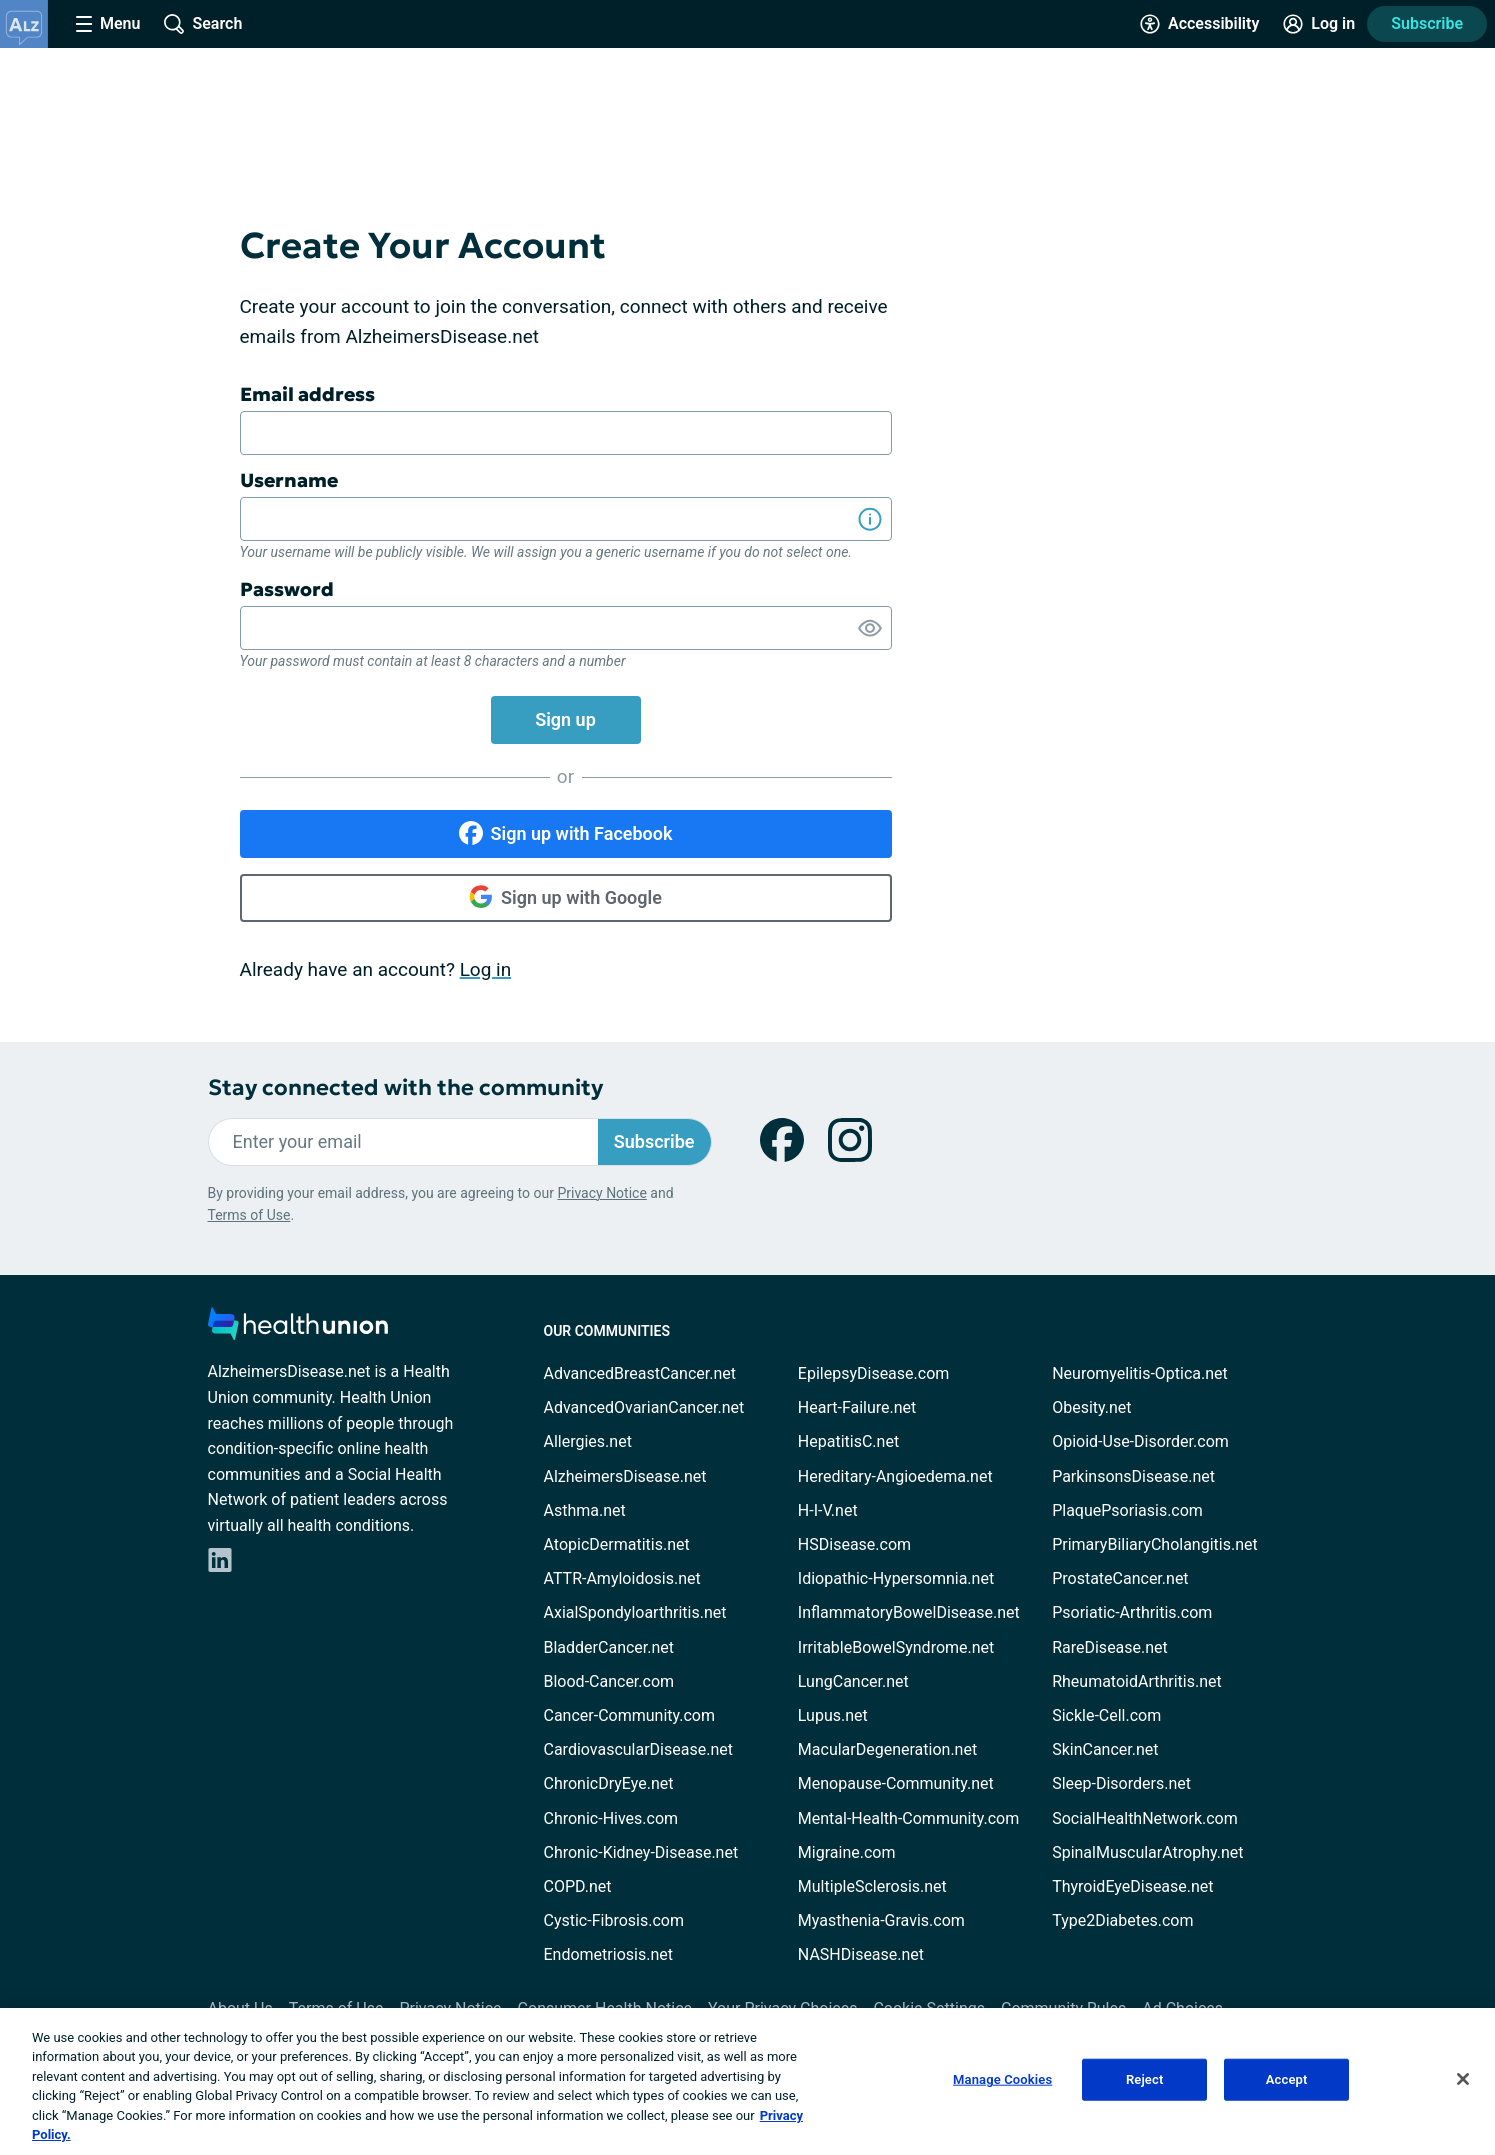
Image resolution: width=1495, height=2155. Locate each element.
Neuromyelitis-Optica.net (1140, 1373)
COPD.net (578, 1886)
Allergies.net (588, 1441)
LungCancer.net (853, 1681)
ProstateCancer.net (1120, 1578)
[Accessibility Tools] (1199, 24)
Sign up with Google (565, 897)
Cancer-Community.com (630, 1715)
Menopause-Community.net (896, 1783)
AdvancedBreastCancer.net (640, 1373)
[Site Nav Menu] (108, 24)
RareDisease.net (1110, 1647)
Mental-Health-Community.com (908, 1818)
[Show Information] (870, 519)
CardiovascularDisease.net (638, 1749)
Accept (1287, 2079)
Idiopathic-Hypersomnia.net (896, 1578)
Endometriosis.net (608, 1954)
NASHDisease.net (861, 1954)
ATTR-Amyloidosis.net (622, 1578)
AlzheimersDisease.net (625, 1476)
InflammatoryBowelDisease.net (909, 1612)
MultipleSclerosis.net (872, 1886)
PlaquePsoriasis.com (1127, 1510)
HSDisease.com (854, 1544)
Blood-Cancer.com (609, 1681)
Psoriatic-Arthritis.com (1132, 1612)
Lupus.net (833, 1715)
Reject (1145, 2079)
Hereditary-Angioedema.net (895, 1476)
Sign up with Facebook (566, 833)
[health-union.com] (298, 1329)
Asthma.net (585, 1510)
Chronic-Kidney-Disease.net (641, 1852)
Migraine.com (847, 1852)
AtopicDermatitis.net (617, 1544)
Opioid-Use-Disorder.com (1140, 1441)
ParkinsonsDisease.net (1133, 1476)
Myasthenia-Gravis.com (881, 1920)
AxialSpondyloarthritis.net (635, 1612)
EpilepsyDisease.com (873, 1373)
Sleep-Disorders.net (1121, 1783)
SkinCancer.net (1105, 1749)
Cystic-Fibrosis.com (614, 1920)
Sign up (565, 719)
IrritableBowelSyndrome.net (896, 1647)
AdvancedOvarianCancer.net (644, 1407)
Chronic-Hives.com (611, 1818)
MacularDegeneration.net (887, 1749)
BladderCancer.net (609, 1647)
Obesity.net (1091, 1407)
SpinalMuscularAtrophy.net (1147, 1852)
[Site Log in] (1319, 24)
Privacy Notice (601, 1193)
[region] (747, 2081)
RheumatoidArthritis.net (1137, 1681)
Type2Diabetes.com (1122, 1920)
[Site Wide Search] (203, 24)
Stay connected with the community (405, 1087)
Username (289, 480)
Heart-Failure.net (857, 1407)
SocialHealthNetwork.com (1145, 1818)
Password (287, 589)
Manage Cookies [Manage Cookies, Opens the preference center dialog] (1002, 2079)
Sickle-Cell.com (1106, 1715)
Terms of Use (249, 1215)
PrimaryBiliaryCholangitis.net (1155, 1544)
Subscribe (1427, 23)
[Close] (1463, 2079)
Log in (486, 969)
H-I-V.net (828, 1510)
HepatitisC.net (848, 1441)
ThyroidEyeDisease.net (1132, 1886)
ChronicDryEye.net (609, 1783)
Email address (307, 394)
